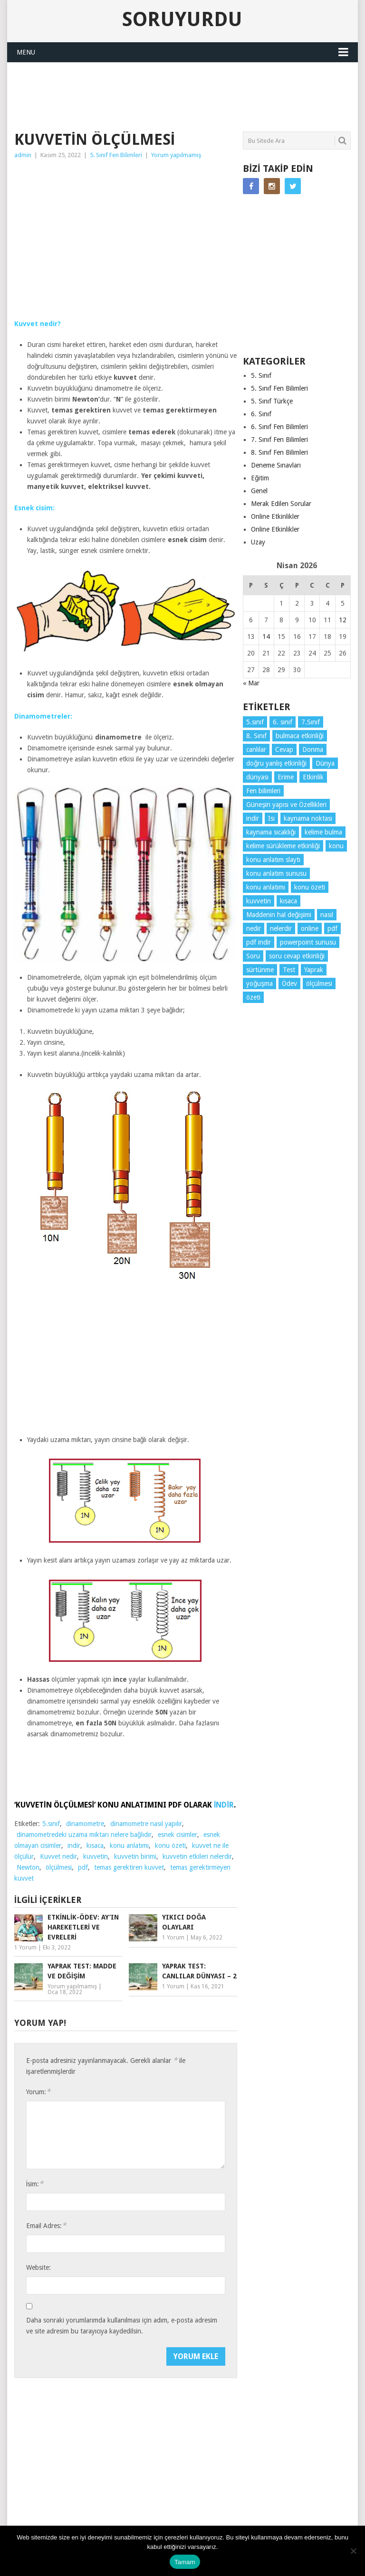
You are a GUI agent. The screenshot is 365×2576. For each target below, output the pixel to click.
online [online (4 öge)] (309, 928)
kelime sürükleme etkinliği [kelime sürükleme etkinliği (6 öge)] (283, 846)
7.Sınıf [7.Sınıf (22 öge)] (310, 722)
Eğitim (260, 478)
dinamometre (85, 1823)
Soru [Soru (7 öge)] (253, 956)
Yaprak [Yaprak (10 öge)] (313, 970)
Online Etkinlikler (275, 516)
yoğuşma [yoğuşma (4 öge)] (259, 983)
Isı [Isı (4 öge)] (271, 818)
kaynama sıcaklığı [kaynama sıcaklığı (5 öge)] (271, 832)
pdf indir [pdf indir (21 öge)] (258, 942)
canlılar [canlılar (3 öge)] (256, 749)
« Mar (251, 683)
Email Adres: (46, 2225)
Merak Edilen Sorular (281, 503)
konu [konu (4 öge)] (336, 846)
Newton (28, 1867)
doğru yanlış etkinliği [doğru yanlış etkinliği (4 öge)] (276, 763)
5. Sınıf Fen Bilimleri (116, 155)
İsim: (35, 2183)
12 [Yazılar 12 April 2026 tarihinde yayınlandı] (342, 620)
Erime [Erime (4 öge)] (286, 777)
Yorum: (38, 2091)
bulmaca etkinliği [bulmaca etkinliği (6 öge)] (300, 736)
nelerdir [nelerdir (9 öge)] (281, 928)
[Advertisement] (187, 95)
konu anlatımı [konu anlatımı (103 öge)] (265, 887)
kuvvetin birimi (135, 1856)
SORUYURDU (316, 83)
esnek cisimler (177, 1834)
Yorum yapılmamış (176, 155)
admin (22, 155)
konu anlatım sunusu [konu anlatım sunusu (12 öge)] (276, 873)
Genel (259, 491)
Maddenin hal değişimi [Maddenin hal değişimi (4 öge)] (278, 914)
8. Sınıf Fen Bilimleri (279, 452)
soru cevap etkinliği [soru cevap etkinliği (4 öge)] (297, 956)
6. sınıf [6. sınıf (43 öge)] (282, 722)
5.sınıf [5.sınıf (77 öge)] (255, 722)
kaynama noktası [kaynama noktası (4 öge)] (308, 818)
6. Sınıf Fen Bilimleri (279, 427)
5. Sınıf (261, 375)
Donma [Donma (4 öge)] (312, 749)
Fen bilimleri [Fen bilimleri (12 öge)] (263, 791)
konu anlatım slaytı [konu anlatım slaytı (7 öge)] (273, 859)
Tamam (184, 2562)
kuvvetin (95, 1856)
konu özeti (170, 1845)
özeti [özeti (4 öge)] (253, 997)
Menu (26, 52)
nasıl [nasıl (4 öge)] (326, 914)
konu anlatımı (129, 1845)
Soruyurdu (182, 19)
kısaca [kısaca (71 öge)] (288, 901)
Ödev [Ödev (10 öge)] (289, 983)
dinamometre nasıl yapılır (146, 1823)
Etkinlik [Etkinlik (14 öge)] (313, 777)
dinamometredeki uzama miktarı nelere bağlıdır (84, 1834)
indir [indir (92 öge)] (252, 818)
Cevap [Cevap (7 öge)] (284, 749)
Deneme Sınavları (276, 465)
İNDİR (224, 1804)
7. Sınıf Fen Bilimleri (279, 439)
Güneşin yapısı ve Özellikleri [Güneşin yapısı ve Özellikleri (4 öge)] (286, 804)
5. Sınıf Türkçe (272, 401)
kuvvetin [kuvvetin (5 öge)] (258, 901)
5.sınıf (51, 1823)
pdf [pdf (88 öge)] (332, 928)
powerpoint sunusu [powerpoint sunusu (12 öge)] (308, 942)
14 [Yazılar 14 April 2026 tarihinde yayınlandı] (266, 636)
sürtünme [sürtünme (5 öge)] (260, 970)
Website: (38, 2267)
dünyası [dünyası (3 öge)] (257, 777)
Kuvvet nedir (58, 1856)
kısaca (95, 1845)
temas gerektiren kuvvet (129, 1867)
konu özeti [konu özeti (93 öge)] (309, 887)
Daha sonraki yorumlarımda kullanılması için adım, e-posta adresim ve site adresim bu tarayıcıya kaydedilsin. (121, 2325)
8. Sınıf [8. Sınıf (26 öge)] (256, 736)
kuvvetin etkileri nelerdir (197, 1856)
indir (73, 1845)
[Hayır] (353, 2551)
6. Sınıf (261, 414)
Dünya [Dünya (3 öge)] (325, 763)
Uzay (258, 542)
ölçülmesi (59, 1867)
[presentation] (98, 2365)
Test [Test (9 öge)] (289, 970)
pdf (83, 1867)
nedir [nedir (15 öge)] (253, 928)
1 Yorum (25, 1947)
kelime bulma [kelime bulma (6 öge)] (323, 832)
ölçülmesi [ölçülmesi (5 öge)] (319, 983)
